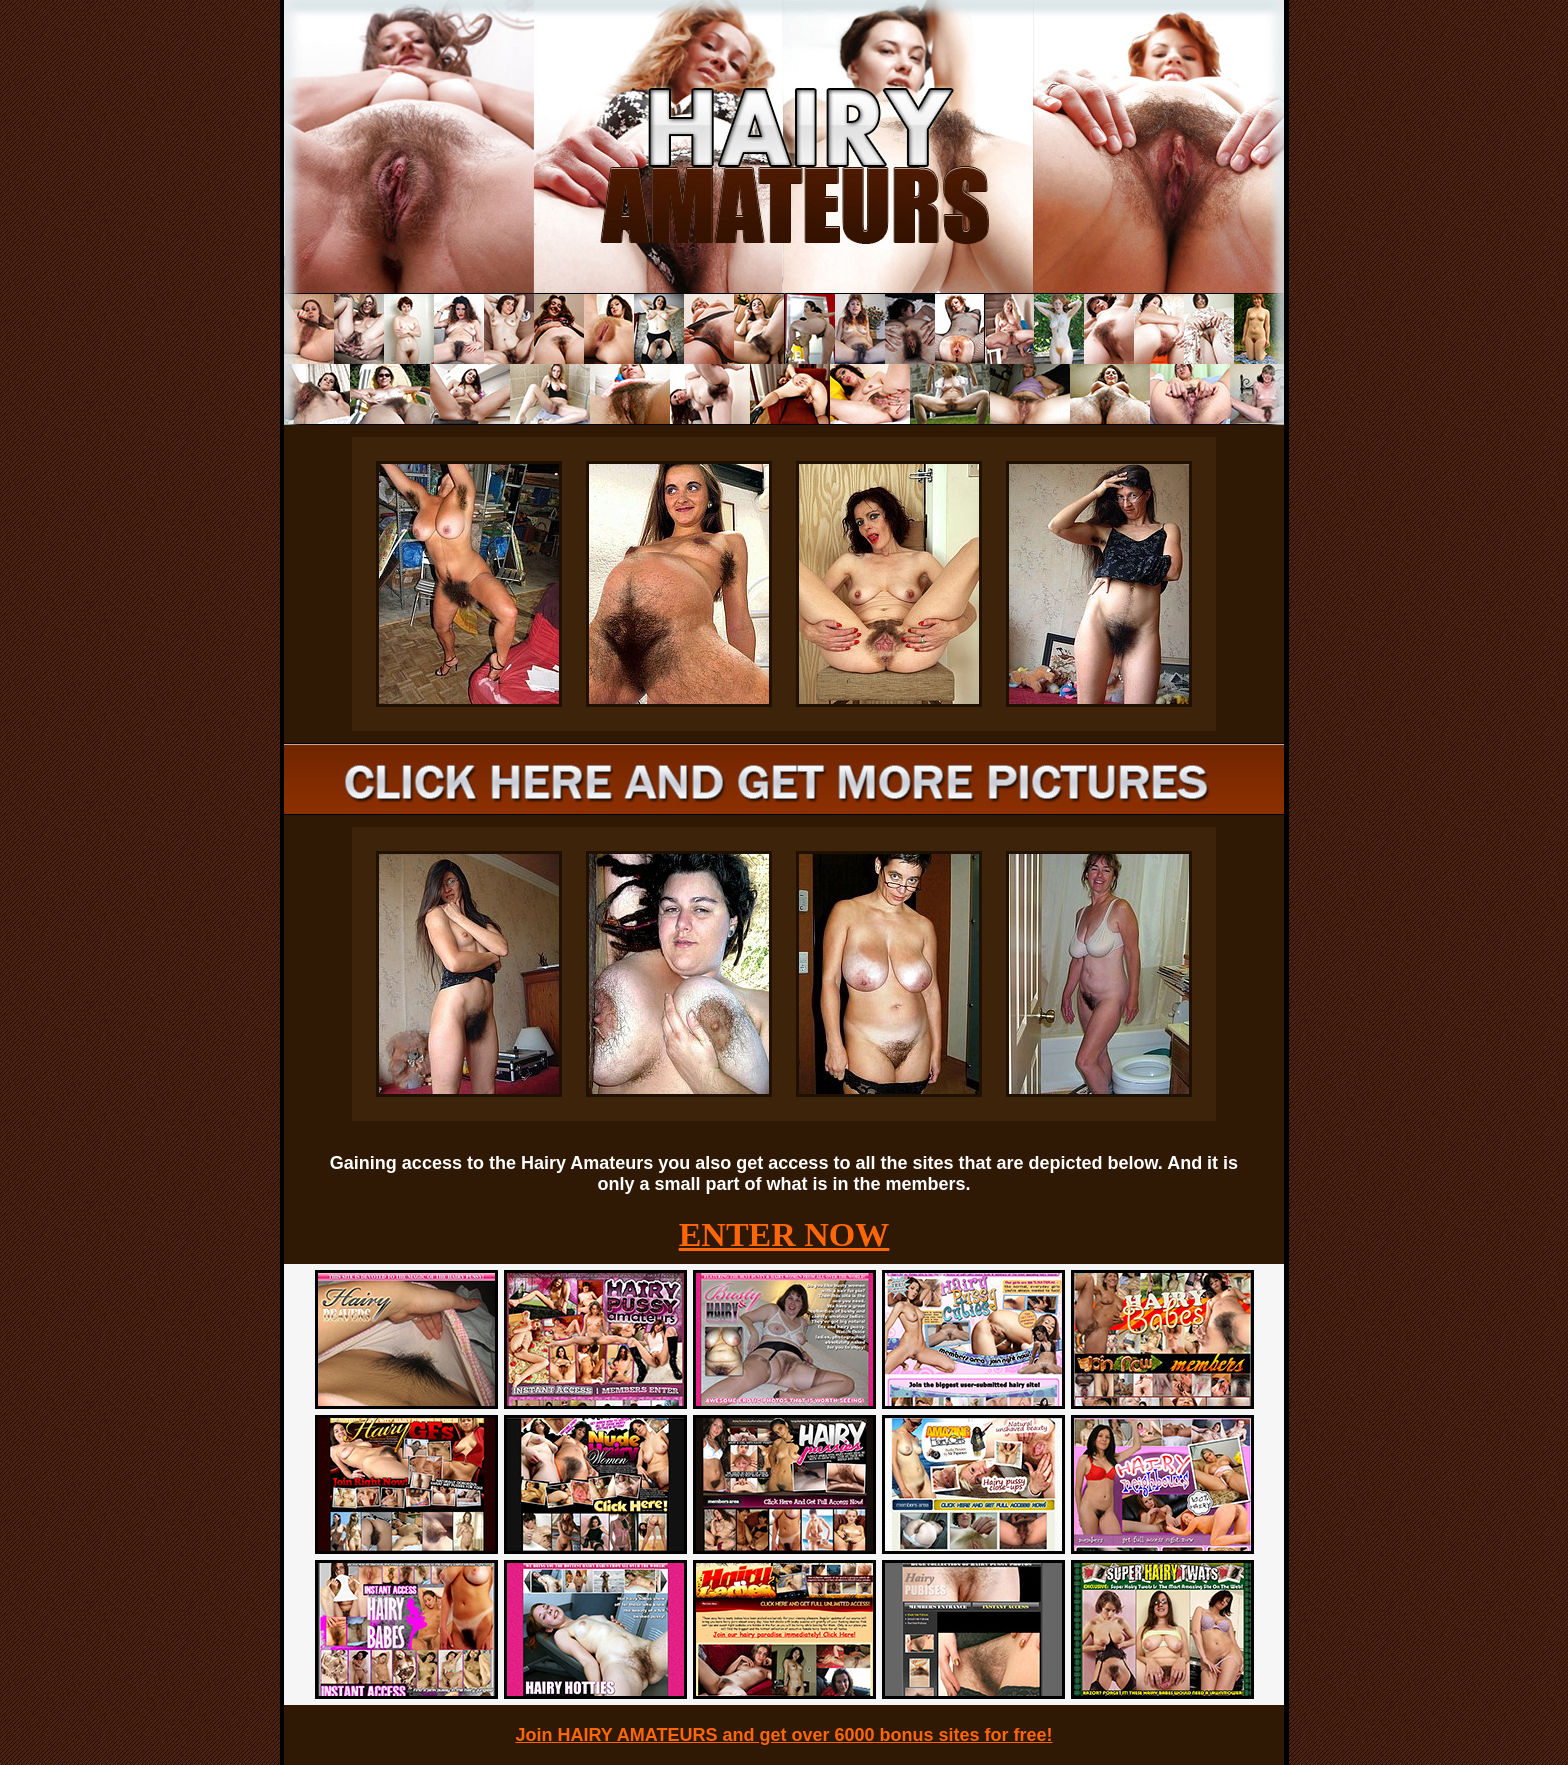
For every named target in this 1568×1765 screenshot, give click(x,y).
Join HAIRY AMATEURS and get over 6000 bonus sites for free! (783, 1735)
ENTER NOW (784, 1234)
